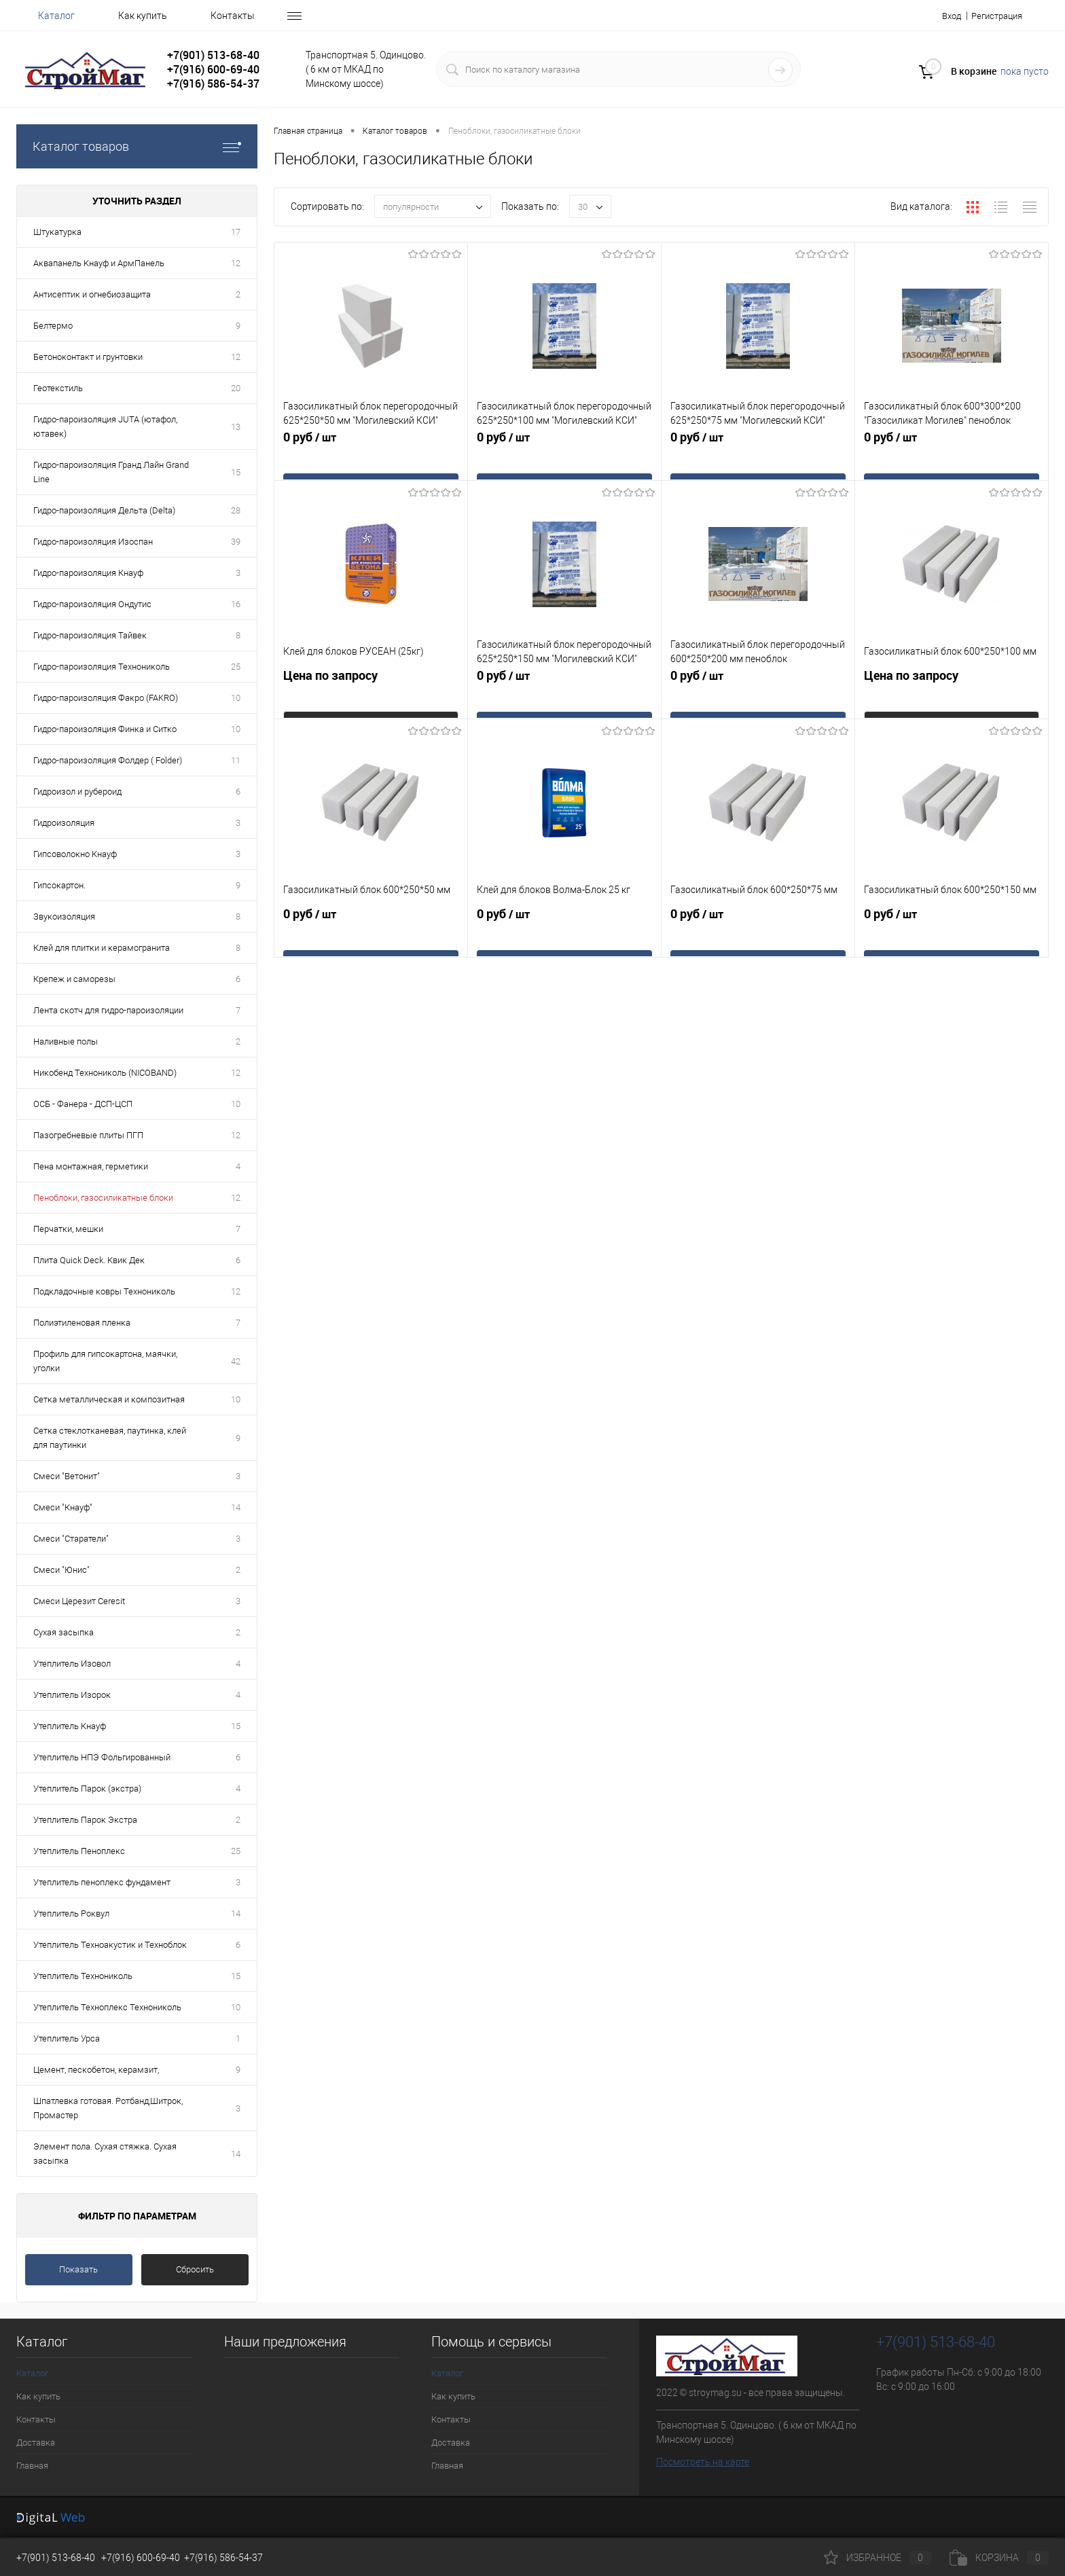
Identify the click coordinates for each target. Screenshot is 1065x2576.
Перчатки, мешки (68, 1229)
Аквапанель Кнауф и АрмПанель (98, 263)
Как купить (142, 15)
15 (235, 472)
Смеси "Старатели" (71, 1539)
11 (235, 760)
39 (235, 542)
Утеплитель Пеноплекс (79, 1851)
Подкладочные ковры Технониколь (104, 1291)
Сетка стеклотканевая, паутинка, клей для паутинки (109, 1438)
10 (235, 698)
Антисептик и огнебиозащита (92, 294)
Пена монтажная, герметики (90, 1166)
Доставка (35, 2442)
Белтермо (53, 326)
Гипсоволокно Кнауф (75, 854)
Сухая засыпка (63, 1632)
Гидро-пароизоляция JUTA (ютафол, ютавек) (105, 426)
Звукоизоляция (64, 916)
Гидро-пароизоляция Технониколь (101, 666)
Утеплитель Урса (66, 2038)
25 (235, 666)
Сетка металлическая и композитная (109, 1399)
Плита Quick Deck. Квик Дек (89, 1260)
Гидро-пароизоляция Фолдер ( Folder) (107, 760)
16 (235, 604)
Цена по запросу (370, 699)
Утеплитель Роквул (71, 1913)
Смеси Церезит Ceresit (79, 1601)
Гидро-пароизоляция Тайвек (90, 635)
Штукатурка (57, 232)
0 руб (370, 461)
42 (235, 1361)
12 (235, 263)
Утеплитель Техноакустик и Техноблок (110, 1945)
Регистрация (993, 15)
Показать (78, 2269)
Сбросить (195, 2269)
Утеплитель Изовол (72, 1663)
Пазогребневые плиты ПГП (88, 1135)
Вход (944, 15)
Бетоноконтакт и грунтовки (88, 357)
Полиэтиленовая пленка (81, 1323)
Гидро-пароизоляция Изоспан (93, 542)
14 (235, 1507)
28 (235, 510)
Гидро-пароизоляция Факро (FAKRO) (105, 698)
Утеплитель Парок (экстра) (87, 1788)
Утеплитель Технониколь (82, 1976)
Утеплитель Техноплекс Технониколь (107, 2007)
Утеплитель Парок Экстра (85, 1820)
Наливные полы (65, 1041)
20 (235, 388)
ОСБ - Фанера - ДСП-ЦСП (82, 1104)
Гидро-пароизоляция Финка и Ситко (105, 729)
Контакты (233, 15)
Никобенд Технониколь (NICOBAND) (105, 1073)
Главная (32, 2466)
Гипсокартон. (59, 885)
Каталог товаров (137, 146)
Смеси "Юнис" (61, 1570)
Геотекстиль (58, 388)
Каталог (56, 15)
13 (235, 427)
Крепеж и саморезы (74, 979)
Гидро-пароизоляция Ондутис (92, 604)
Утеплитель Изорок (72, 1695)
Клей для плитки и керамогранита (101, 948)
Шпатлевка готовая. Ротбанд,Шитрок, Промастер (108, 2108)
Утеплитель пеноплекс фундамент (101, 1882)
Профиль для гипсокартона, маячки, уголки (105, 1361)
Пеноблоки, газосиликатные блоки (103, 1198)
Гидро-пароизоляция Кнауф (88, 573)
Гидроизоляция (63, 823)
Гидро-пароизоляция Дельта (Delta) (104, 510)
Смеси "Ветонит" (66, 1476)
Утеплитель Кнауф (69, 1726)
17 (235, 232)
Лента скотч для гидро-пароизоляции (108, 1010)
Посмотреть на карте (702, 2461)
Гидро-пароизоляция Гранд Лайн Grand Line (111, 472)
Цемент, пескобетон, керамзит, (96, 2070)
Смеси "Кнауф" (62, 1507)
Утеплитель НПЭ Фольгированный (101, 1757)
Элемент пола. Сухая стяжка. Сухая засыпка (105, 2153)
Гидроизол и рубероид (77, 791)
